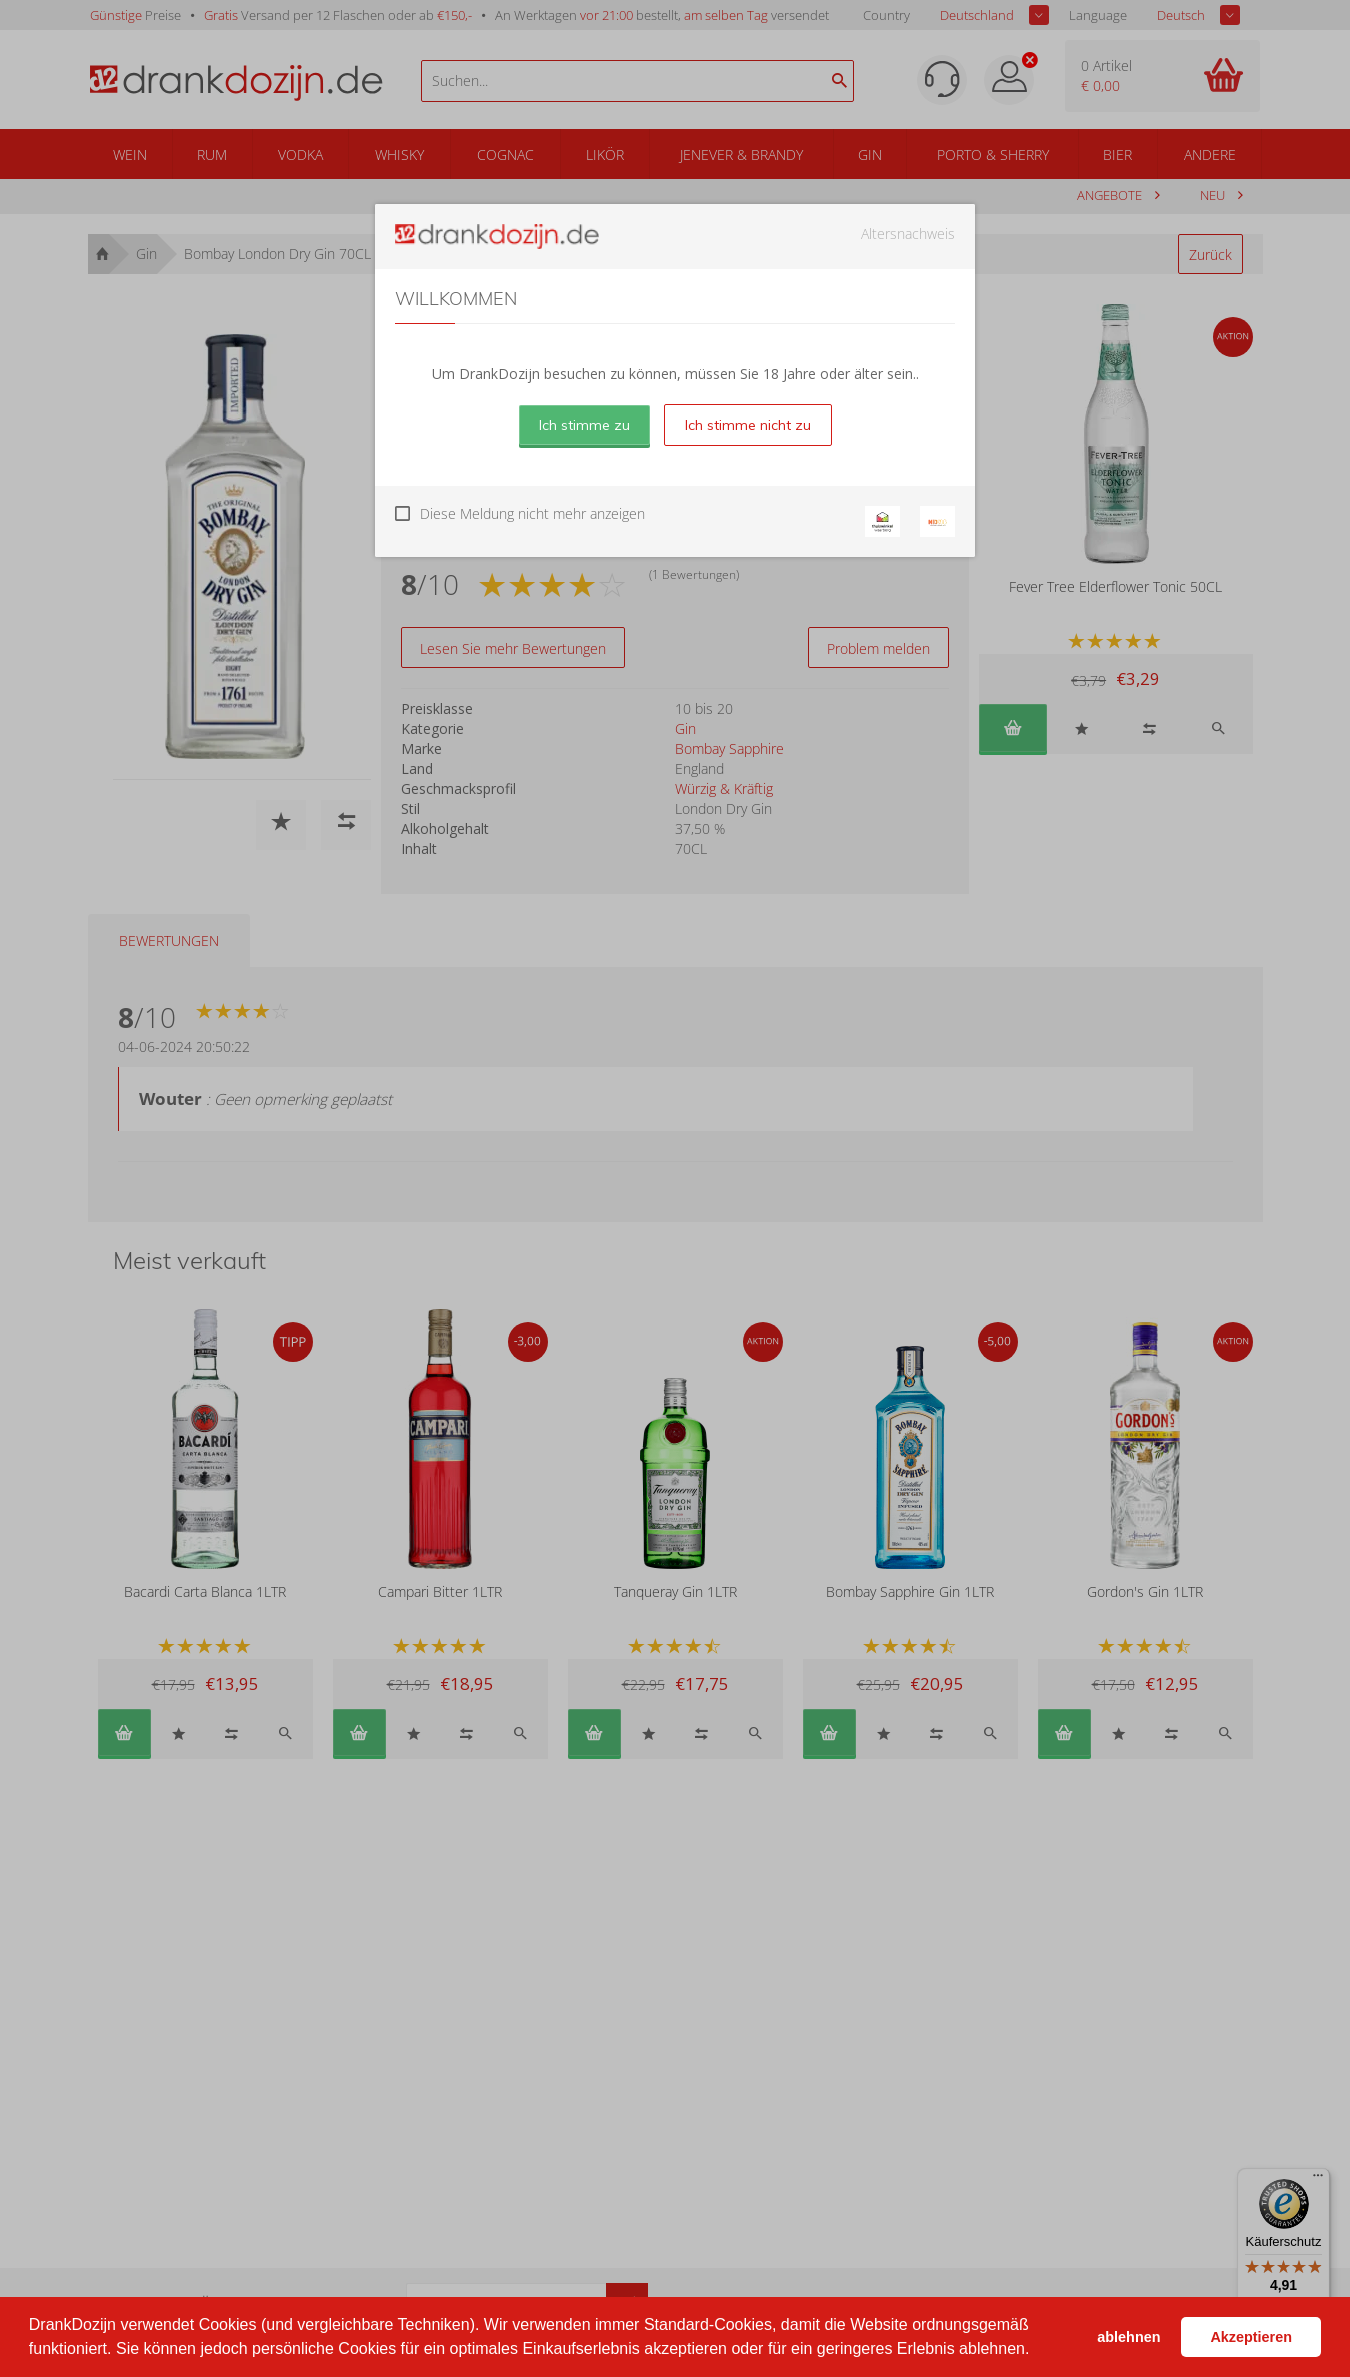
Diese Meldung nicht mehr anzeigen (532, 513)
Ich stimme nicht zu (748, 425)
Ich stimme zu (584, 425)
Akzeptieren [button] (1251, 2337)
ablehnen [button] (1128, 2337)
